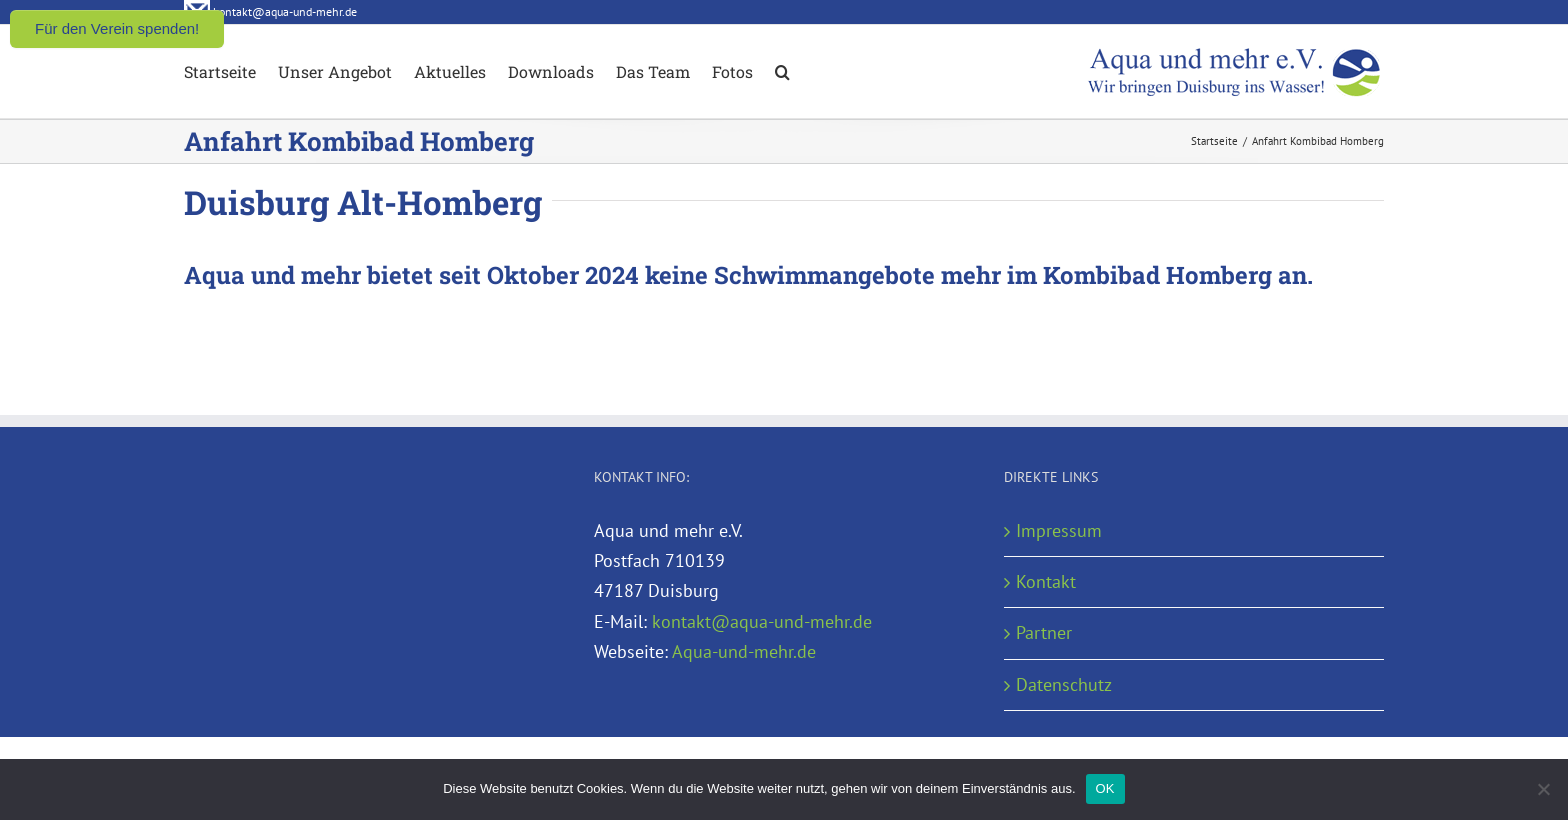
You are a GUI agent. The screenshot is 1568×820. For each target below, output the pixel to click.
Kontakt (1046, 581)
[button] (782, 70)
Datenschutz (1064, 684)
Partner (1044, 632)
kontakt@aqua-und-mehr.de (762, 621)
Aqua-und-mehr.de (744, 651)
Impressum (1059, 530)
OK (1105, 788)
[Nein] (1543, 789)
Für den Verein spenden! (117, 28)
